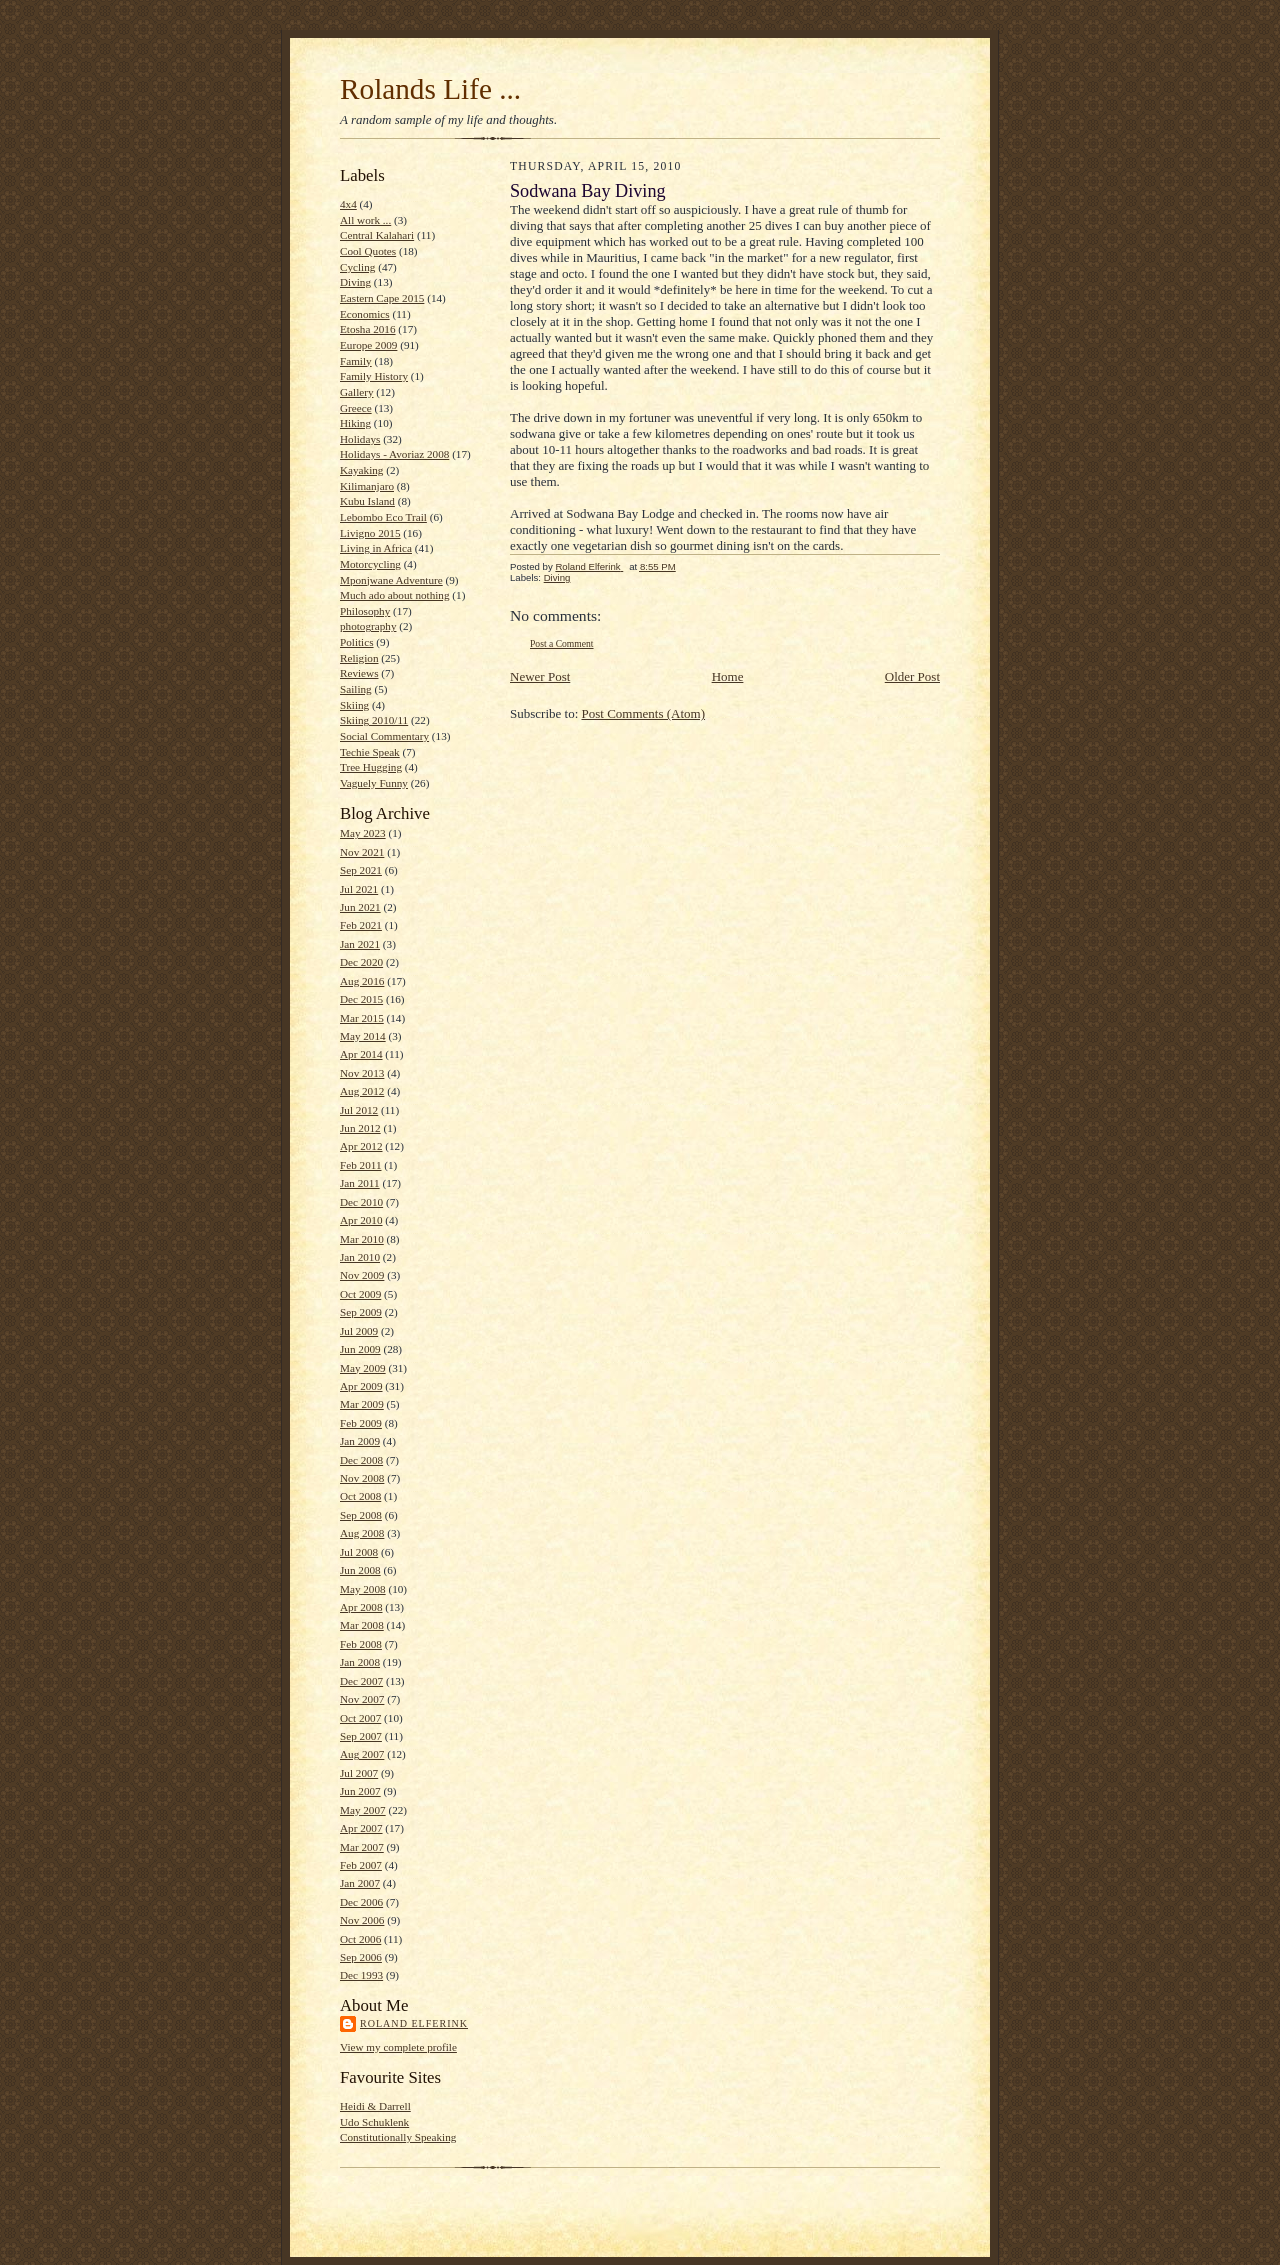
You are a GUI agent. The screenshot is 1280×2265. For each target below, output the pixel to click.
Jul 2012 (359, 1110)
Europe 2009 (368, 345)
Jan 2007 (360, 1883)
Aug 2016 (362, 981)
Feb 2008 (361, 1644)
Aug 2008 (362, 1533)
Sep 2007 (361, 1736)
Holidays (360, 439)
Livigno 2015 (370, 533)
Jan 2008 (360, 1662)
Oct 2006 (360, 1939)
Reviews (359, 673)
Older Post (912, 676)
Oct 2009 (360, 1294)
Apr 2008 (361, 1607)
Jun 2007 (360, 1791)
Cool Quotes (368, 251)
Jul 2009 (359, 1331)
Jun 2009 (360, 1349)
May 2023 (363, 833)
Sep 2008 (361, 1515)
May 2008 (363, 1589)
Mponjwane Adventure (391, 580)
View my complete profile (398, 2047)
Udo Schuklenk (374, 2122)
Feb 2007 (361, 1865)
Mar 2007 (362, 1847)
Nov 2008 (362, 1478)
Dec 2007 (361, 1681)
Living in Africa (376, 548)
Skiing (354, 705)
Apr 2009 (361, 1386)
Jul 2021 (359, 889)
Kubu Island (367, 501)
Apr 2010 (361, 1220)
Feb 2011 (360, 1165)
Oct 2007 (360, 1718)
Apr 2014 (361, 1054)
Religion (359, 658)
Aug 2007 (362, 1754)
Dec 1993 (361, 1975)
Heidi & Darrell (375, 2106)
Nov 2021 (362, 852)
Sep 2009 (361, 1312)
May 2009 (363, 1368)
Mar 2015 (362, 1018)
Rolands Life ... (430, 89)
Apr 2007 (361, 1828)
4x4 (348, 204)
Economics (365, 314)
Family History (374, 376)
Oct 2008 (360, 1496)
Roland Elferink (414, 2023)
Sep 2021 (361, 870)
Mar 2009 (362, 1404)
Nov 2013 (362, 1073)
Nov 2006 (362, 1920)
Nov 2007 (362, 1699)
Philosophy (365, 611)
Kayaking (361, 470)
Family (356, 361)
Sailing (356, 689)
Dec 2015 (361, 999)
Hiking (355, 423)
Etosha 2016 (368, 329)
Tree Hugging (371, 767)
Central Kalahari (377, 235)
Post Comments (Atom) (644, 713)
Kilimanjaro (367, 486)
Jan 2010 (360, 1257)
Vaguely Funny (374, 783)
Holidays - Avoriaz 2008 (394, 454)
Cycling (357, 267)
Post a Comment (562, 643)
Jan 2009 (360, 1441)
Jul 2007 (359, 1773)
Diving (355, 282)
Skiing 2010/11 (374, 720)
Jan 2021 (360, 944)
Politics (357, 642)
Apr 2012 (361, 1146)
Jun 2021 (360, 907)
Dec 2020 (361, 962)
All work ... (365, 220)
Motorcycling (370, 564)
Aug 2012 (362, 1091)
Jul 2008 (359, 1552)
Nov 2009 (362, 1275)
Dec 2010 (361, 1202)
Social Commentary (384, 736)
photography (368, 626)
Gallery (357, 392)
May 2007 (363, 1810)
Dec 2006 (361, 1902)
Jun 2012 (360, 1128)
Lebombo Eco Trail (383, 517)
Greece (356, 408)
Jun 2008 (360, 1570)
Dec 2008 (361, 1460)
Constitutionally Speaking (398, 2137)
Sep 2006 (361, 1957)
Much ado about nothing (395, 595)
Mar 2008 (362, 1625)
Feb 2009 (361, 1423)
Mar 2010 (362, 1239)
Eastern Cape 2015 (382, 298)
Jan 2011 (360, 1183)
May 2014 (363, 1036)
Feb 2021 (361, 925)
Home (728, 676)
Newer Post (540, 676)
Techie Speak (370, 752)
